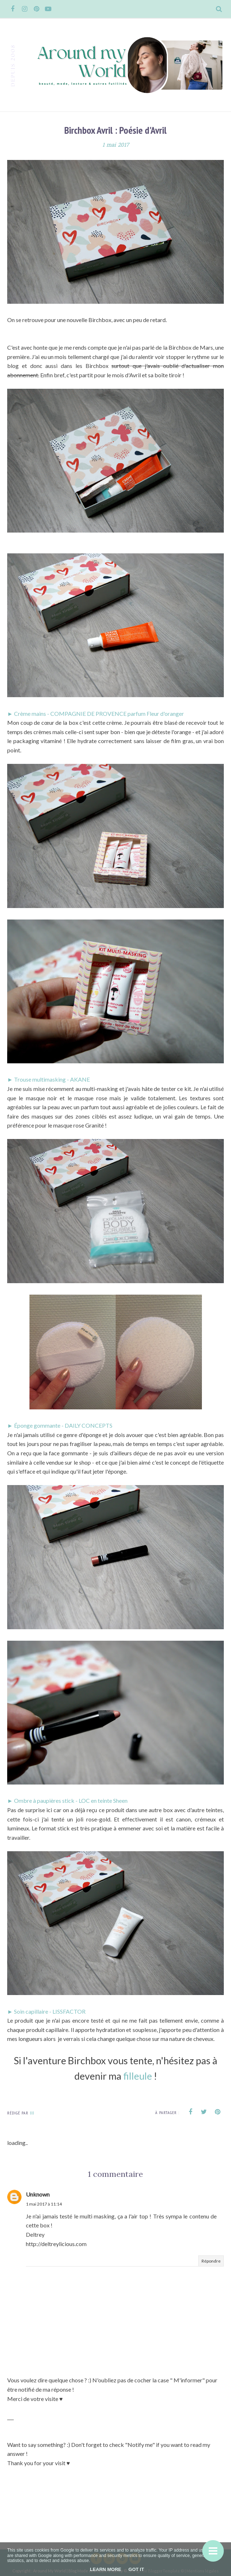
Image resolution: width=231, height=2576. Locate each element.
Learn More (105, 2569)
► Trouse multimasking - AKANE (48, 1079)
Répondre (211, 2261)
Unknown (38, 2194)
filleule (138, 2076)
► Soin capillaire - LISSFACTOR (46, 2011)
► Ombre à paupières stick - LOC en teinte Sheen (67, 1800)
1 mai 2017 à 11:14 (44, 2204)
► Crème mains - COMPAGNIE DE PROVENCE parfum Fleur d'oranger (95, 713)
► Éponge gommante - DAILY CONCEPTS (59, 1425)
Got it (136, 2569)
